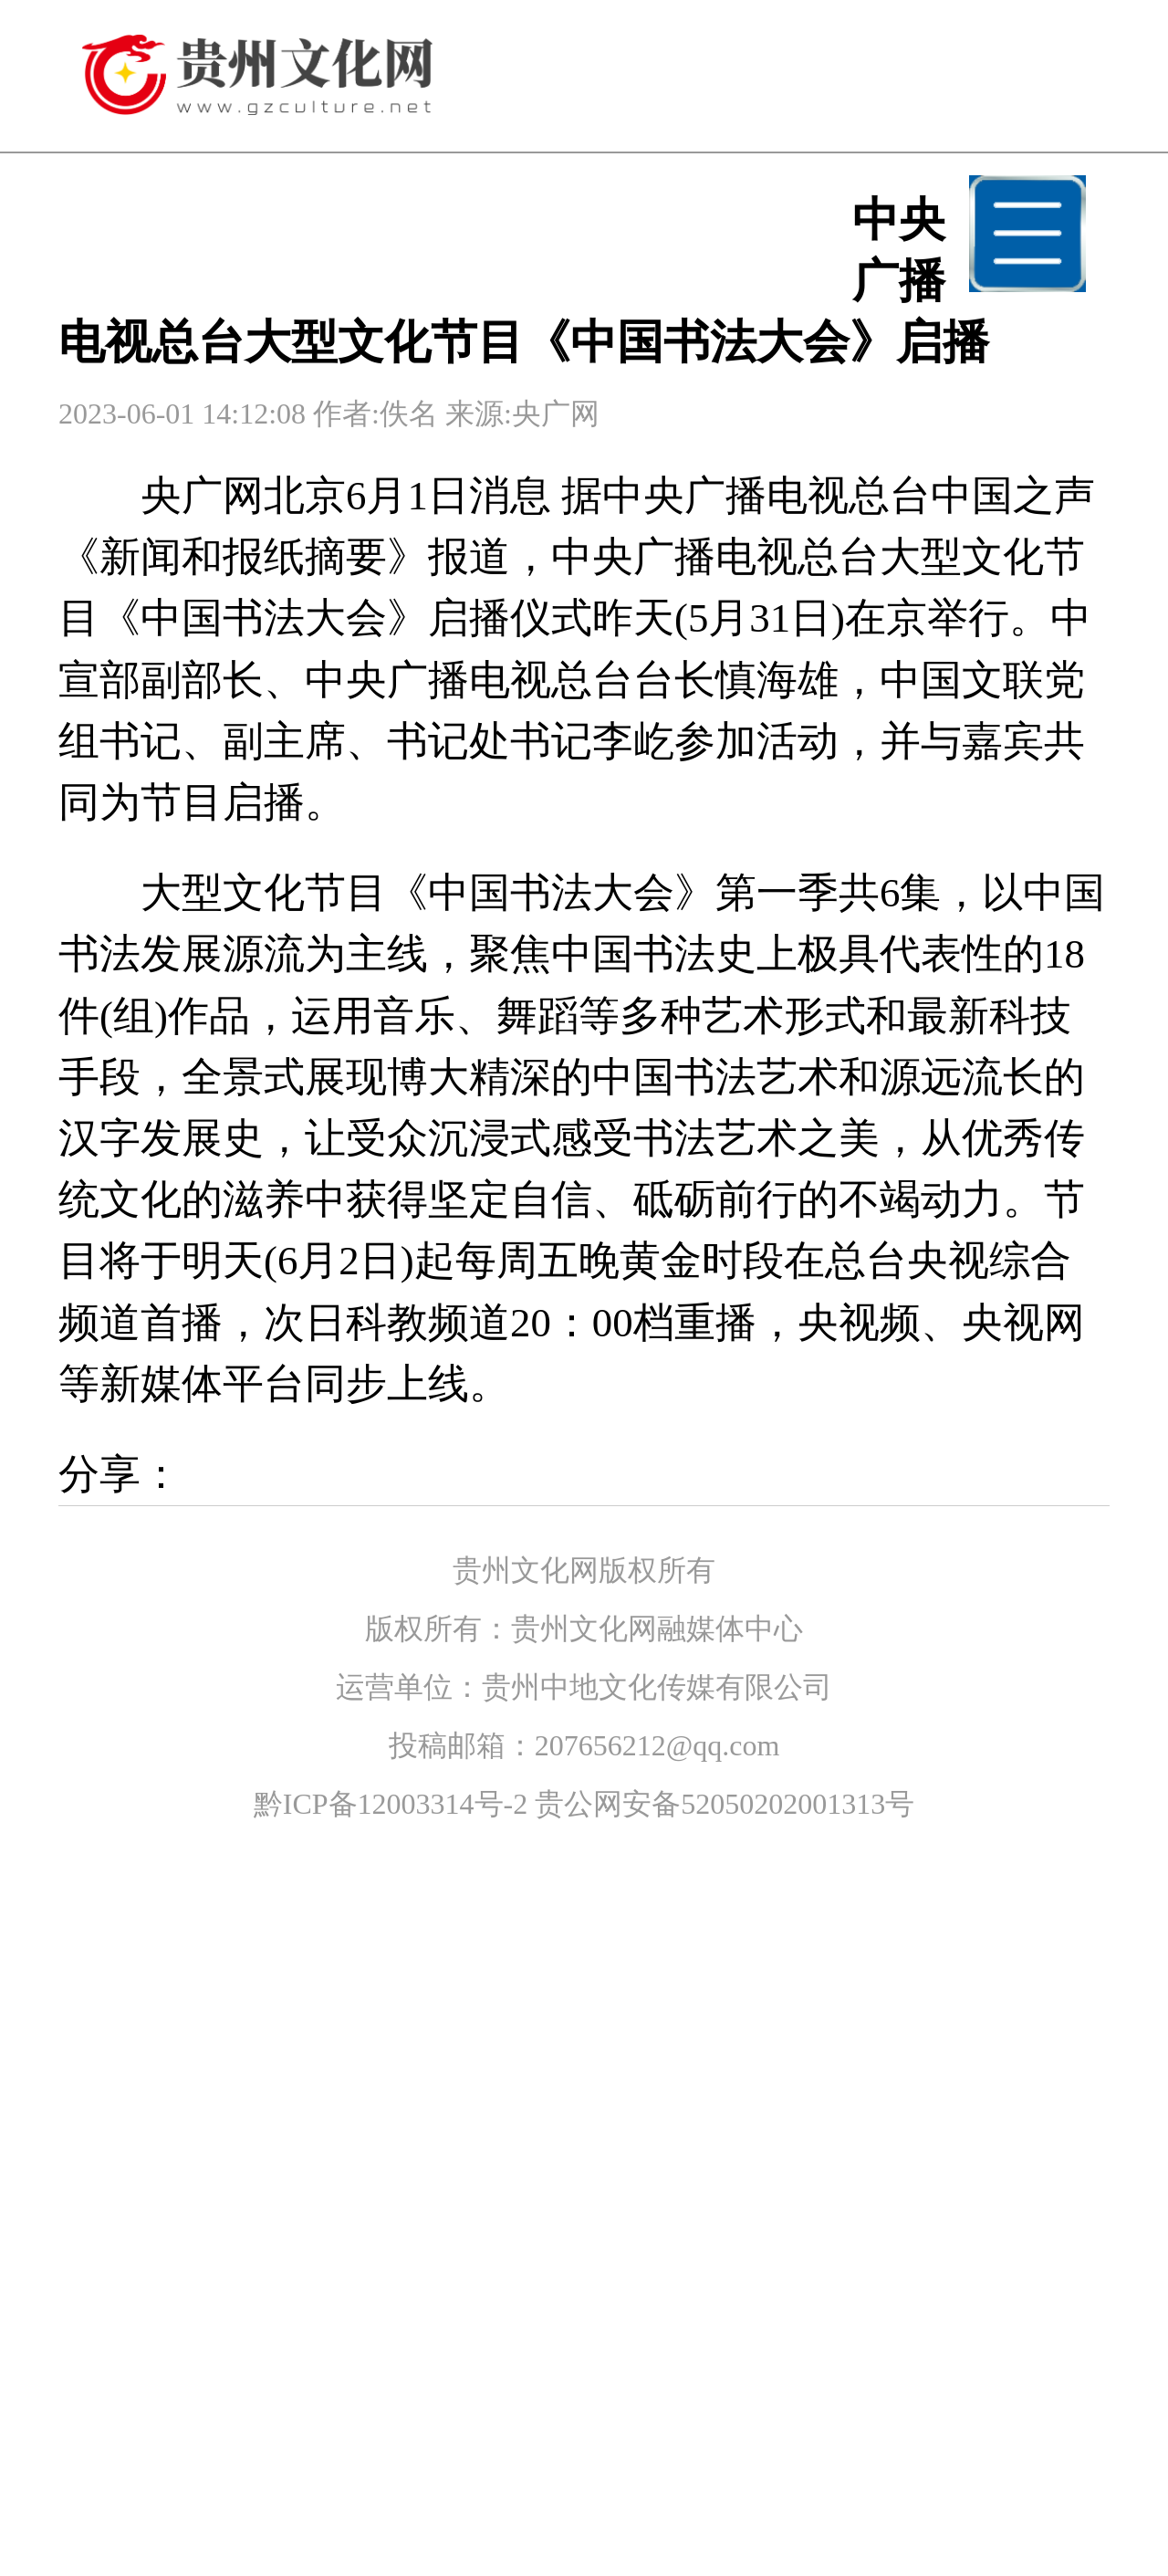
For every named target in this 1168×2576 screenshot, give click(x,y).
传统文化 (416, 1682)
